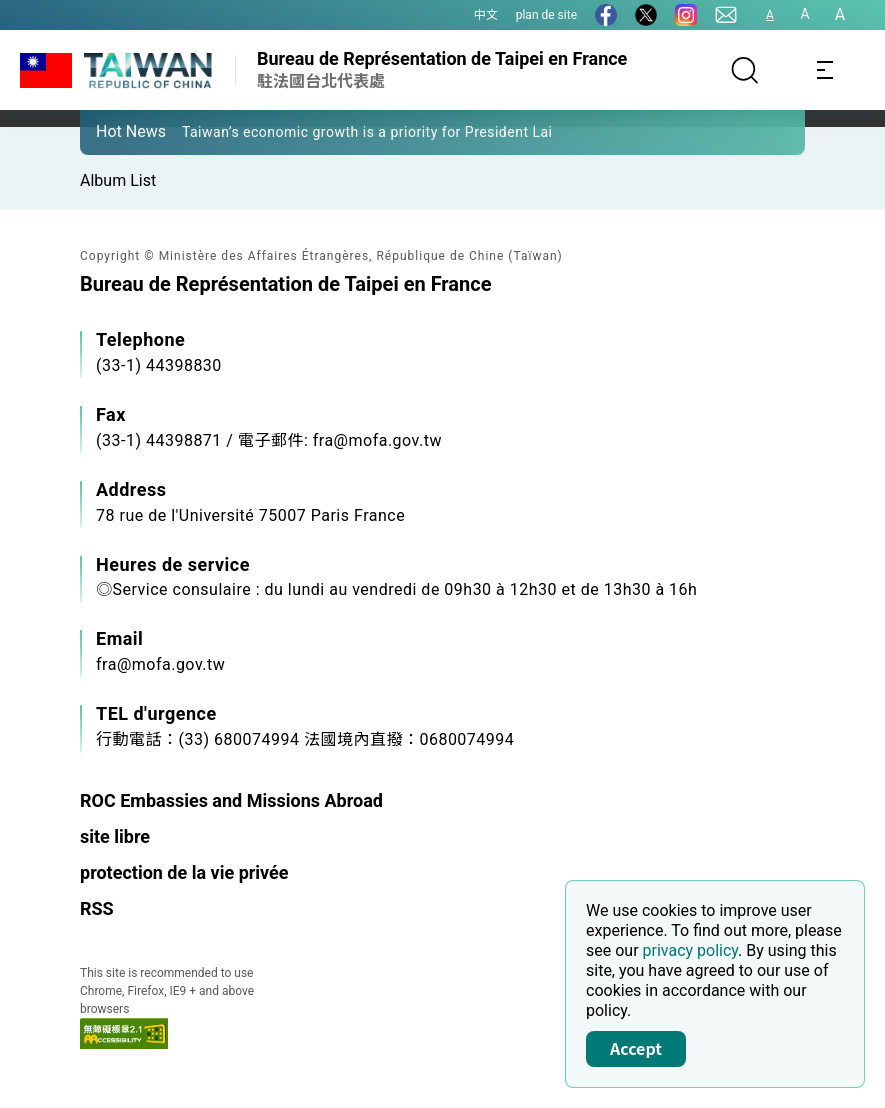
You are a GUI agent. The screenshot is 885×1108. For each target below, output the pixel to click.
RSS (97, 908)
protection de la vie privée (184, 872)
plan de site (546, 15)
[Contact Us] (726, 15)
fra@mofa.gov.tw (160, 664)
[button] (110, 131)
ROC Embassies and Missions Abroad (231, 800)
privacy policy (691, 950)
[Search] (745, 70)
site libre (115, 836)
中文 (486, 15)
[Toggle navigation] (825, 70)
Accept (636, 1048)
